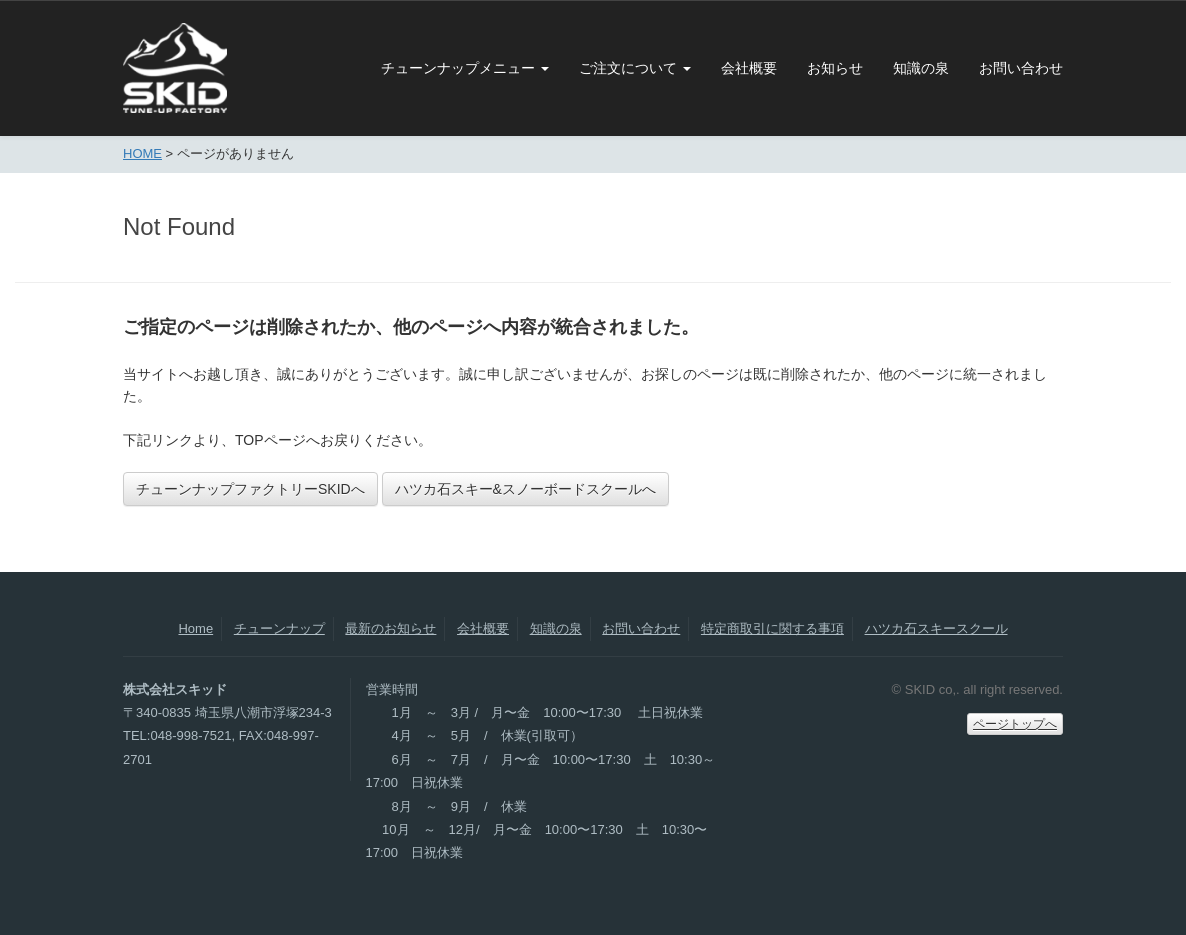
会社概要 (749, 68)
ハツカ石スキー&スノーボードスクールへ (525, 489)
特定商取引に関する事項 (772, 628)
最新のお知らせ (390, 628)
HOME (142, 153)
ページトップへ (1015, 724)
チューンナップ (279, 628)
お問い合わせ (1021, 68)
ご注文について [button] (635, 68)
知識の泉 (921, 68)
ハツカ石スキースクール (936, 628)
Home (195, 628)
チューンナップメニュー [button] (465, 68)
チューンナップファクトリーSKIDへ (250, 489)
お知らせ (835, 68)
